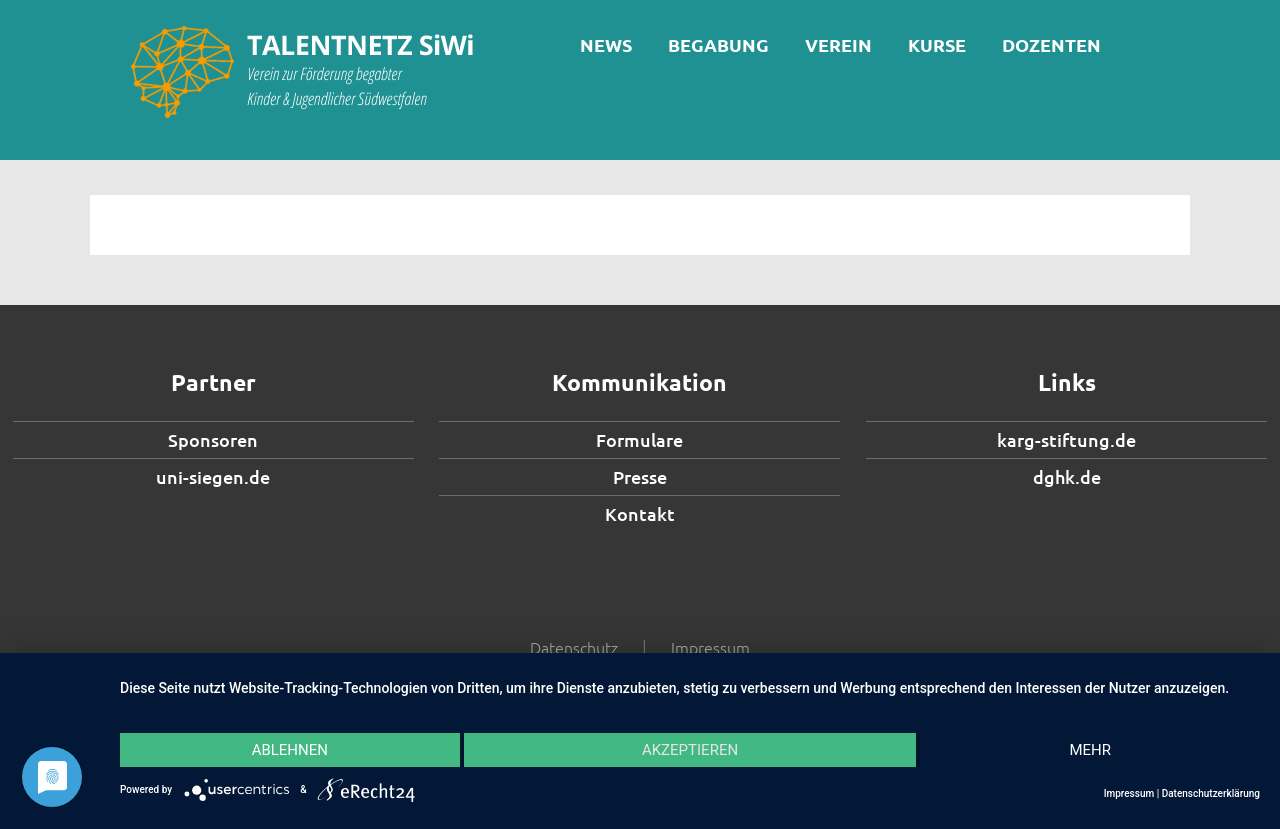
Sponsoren (213, 439)
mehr (1090, 750)
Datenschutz (574, 647)
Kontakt (640, 513)
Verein (838, 44)
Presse (640, 476)
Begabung (718, 44)
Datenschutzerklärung (1211, 793)
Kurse (937, 44)
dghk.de (1067, 476)
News (606, 44)
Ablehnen (290, 750)
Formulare (639, 439)
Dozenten (1051, 44)
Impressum (710, 647)
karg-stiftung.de (1066, 439)
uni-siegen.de (213, 476)
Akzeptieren (690, 750)
